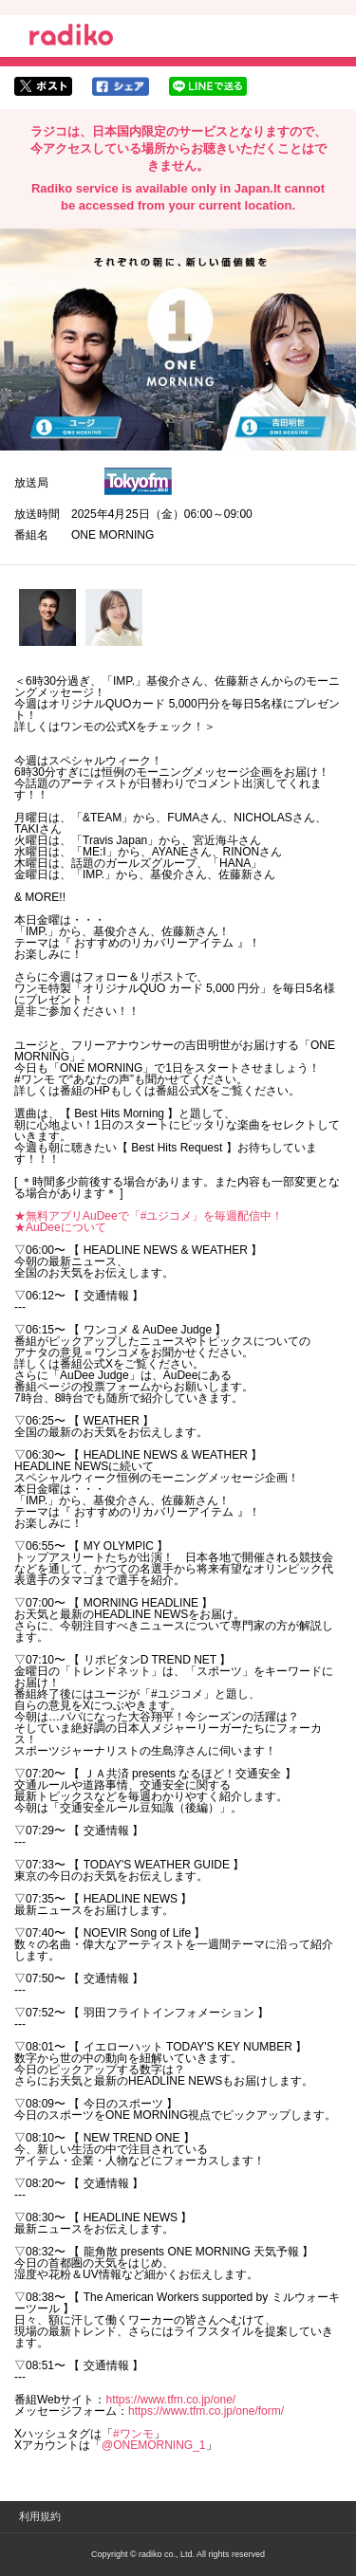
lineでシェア (208, 86)
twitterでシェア (43, 86)
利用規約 (40, 2516)
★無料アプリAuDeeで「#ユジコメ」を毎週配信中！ (148, 1216)
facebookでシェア (120, 86)
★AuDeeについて (60, 1227)
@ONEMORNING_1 (154, 2445)
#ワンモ (133, 2433)
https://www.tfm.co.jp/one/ (170, 2399)
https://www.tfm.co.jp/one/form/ (206, 2411)
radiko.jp (71, 38)
